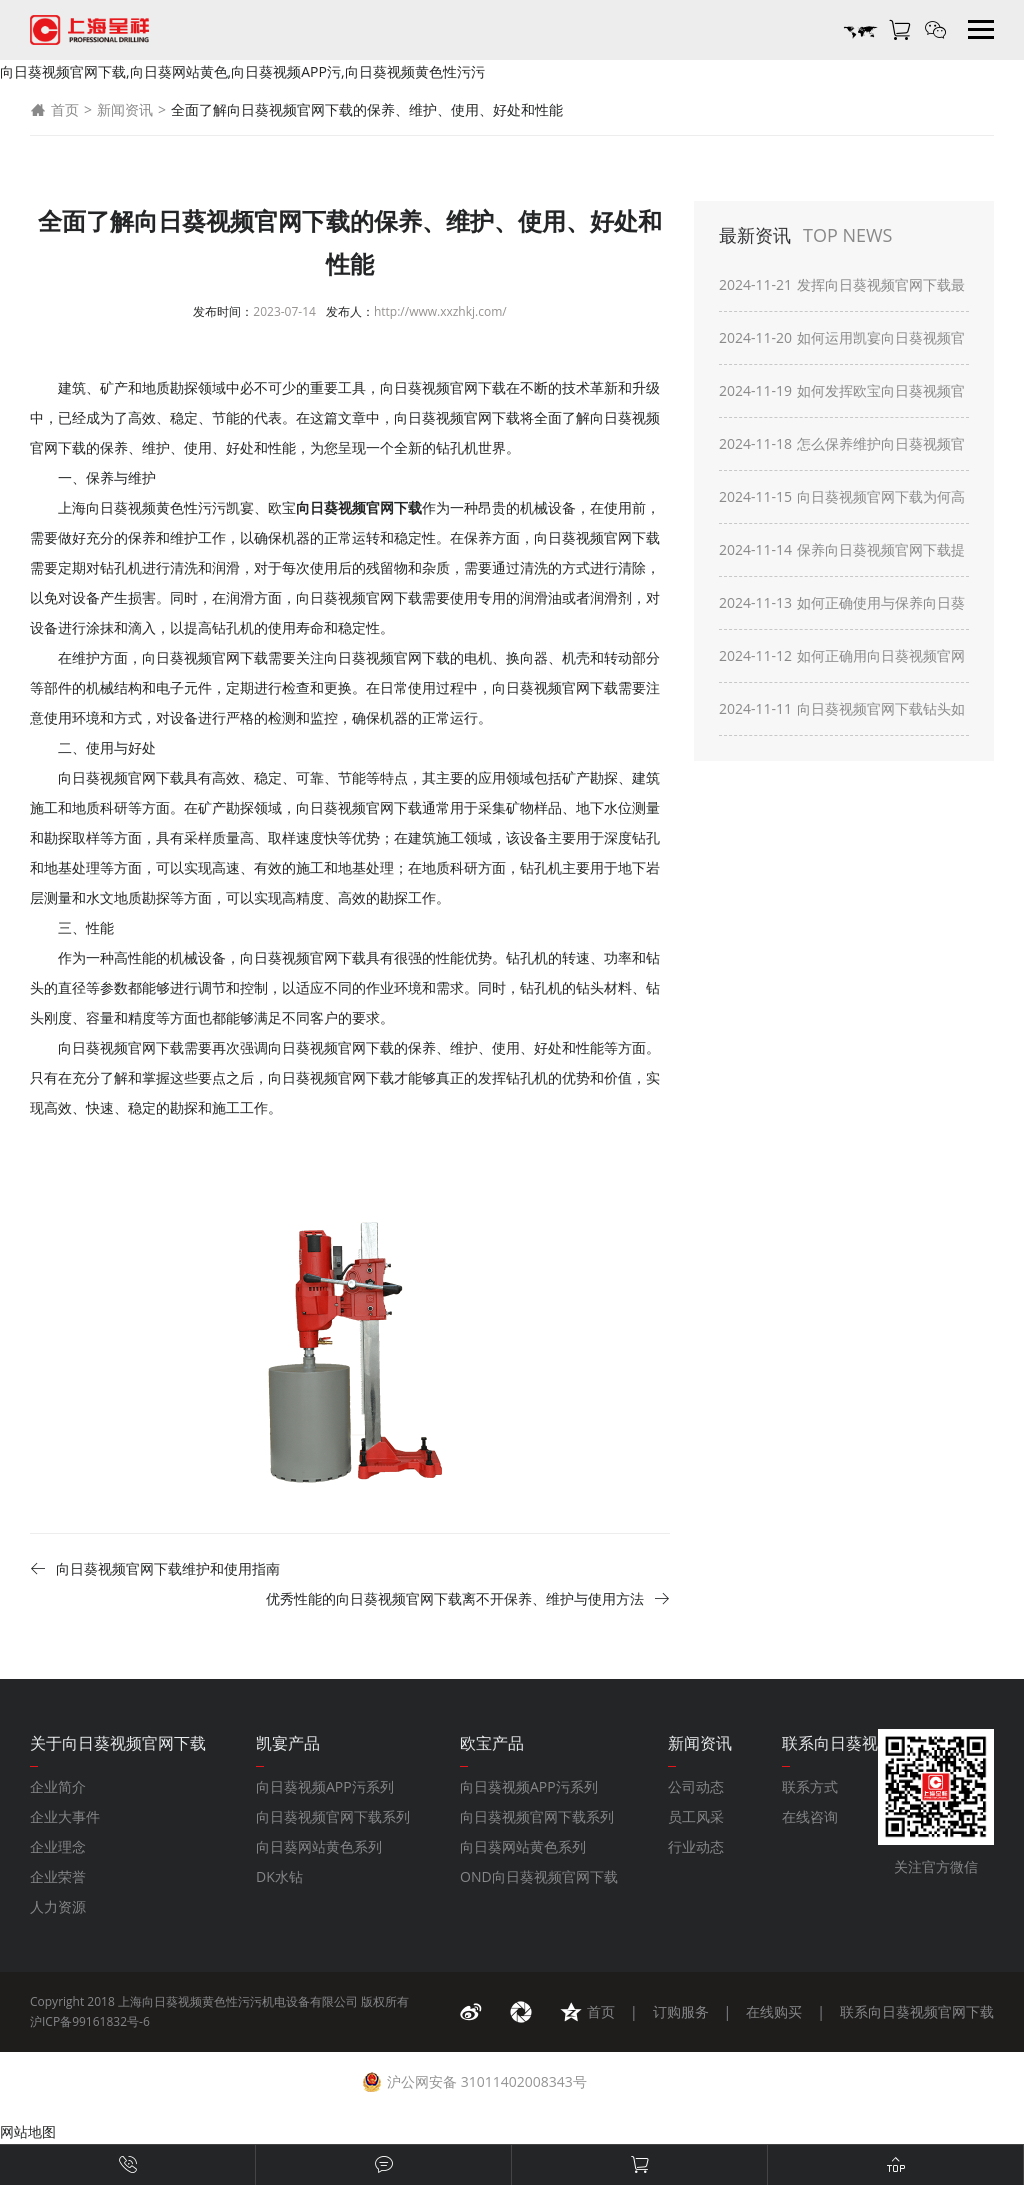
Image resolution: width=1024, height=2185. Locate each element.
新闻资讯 (125, 109)
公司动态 (696, 1786)
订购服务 (681, 2011)
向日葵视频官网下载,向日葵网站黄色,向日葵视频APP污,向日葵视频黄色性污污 (242, 71)
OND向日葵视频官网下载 (539, 1876)
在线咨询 (810, 1816)
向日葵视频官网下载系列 (333, 1816)
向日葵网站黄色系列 (319, 1846)
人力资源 (58, 1906)
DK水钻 (279, 1876)
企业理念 (58, 1846)
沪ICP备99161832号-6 (90, 2021)
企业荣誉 (58, 1876)
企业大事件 (65, 1816)
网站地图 (28, 2131)
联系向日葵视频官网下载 (917, 2011)
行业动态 (696, 1846)
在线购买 (774, 2011)
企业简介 (58, 1786)
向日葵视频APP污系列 (325, 1786)
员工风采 (696, 1816)
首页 (54, 110)
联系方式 (810, 1786)
